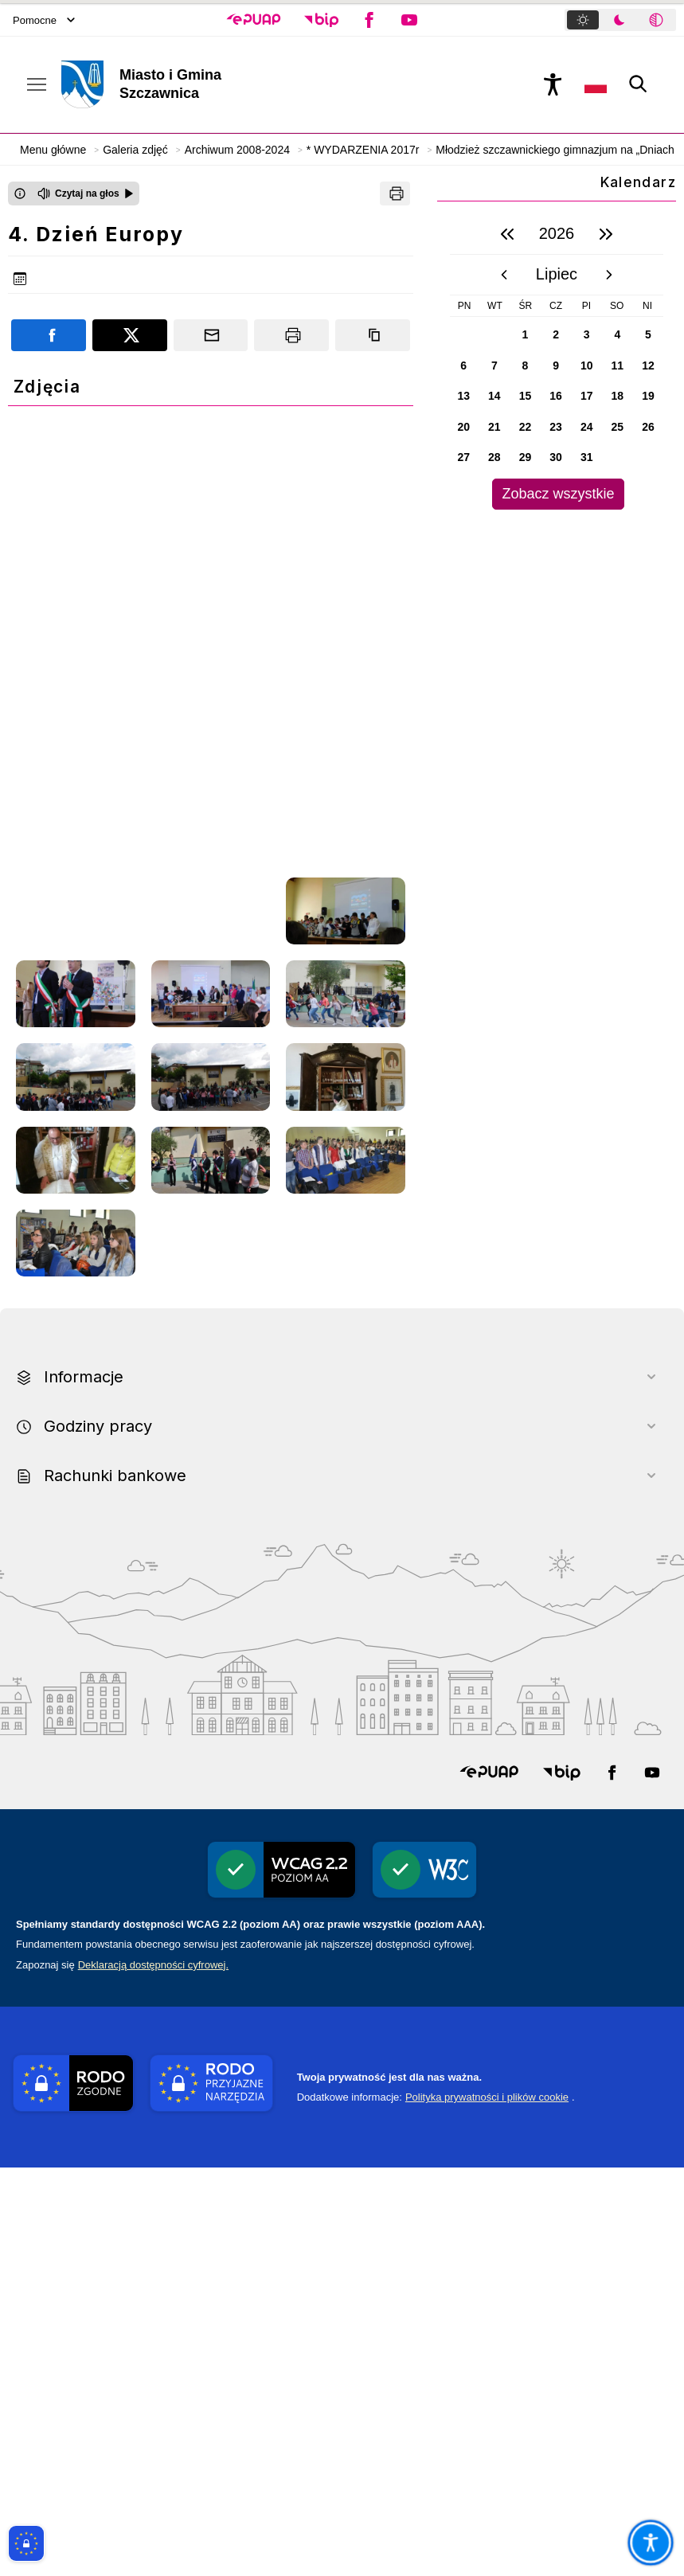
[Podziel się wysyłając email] (211, 335)
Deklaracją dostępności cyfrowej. (153, 2373)
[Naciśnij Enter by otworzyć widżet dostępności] (552, 84)
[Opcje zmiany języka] (595, 84)
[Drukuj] (395, 193)
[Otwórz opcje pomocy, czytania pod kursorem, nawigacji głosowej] (650, 2542)
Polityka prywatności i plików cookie (487, 2506)
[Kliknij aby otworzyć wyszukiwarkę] (638, 84)
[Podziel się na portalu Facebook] (48, 335)
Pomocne (44, 20)
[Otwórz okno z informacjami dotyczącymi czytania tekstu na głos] (20, 193)
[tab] (583, 19)
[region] (556, 361)
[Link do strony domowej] (209, 84)
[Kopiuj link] (372, 335)
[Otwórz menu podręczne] (36, 84)
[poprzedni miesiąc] (504, 275)
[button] (253, 20)
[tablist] (620, 20)
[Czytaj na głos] (85, 193)
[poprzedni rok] (507, 234)
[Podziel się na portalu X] (129, 335)
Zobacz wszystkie (558, 494)
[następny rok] (606, 234)
